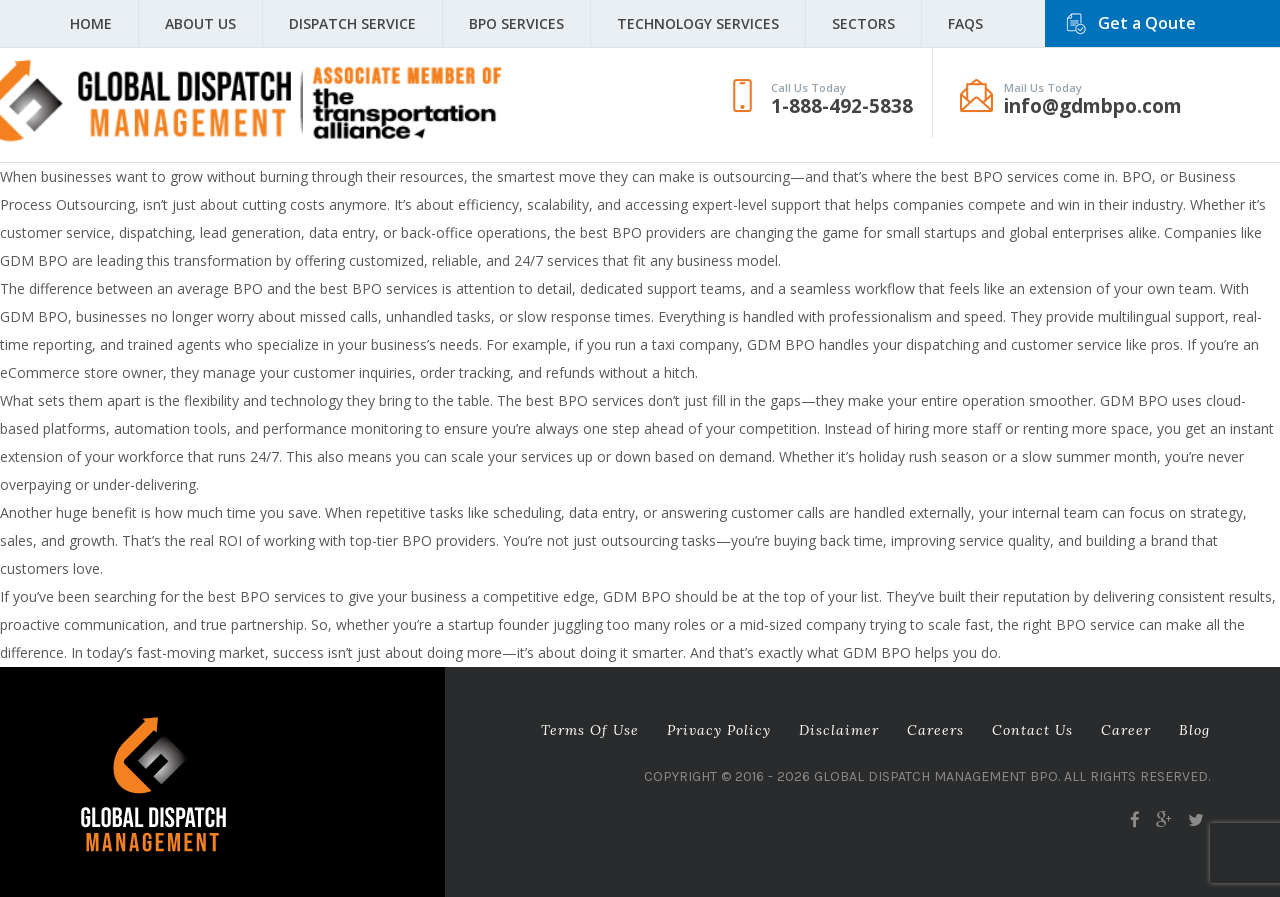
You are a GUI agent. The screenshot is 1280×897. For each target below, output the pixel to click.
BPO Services (516, 23)
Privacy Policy (719, 730)
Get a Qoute (1147, 23)
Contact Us (1032, 730)
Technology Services (698, 23)
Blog (1194, 730)
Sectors (863, 23)
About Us (200, 23)
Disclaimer (839, 730)
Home (91, 23)
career (1126, 730)
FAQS (965, 23)
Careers (935, 730)
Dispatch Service (352, 23)
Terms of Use (590, 730)
